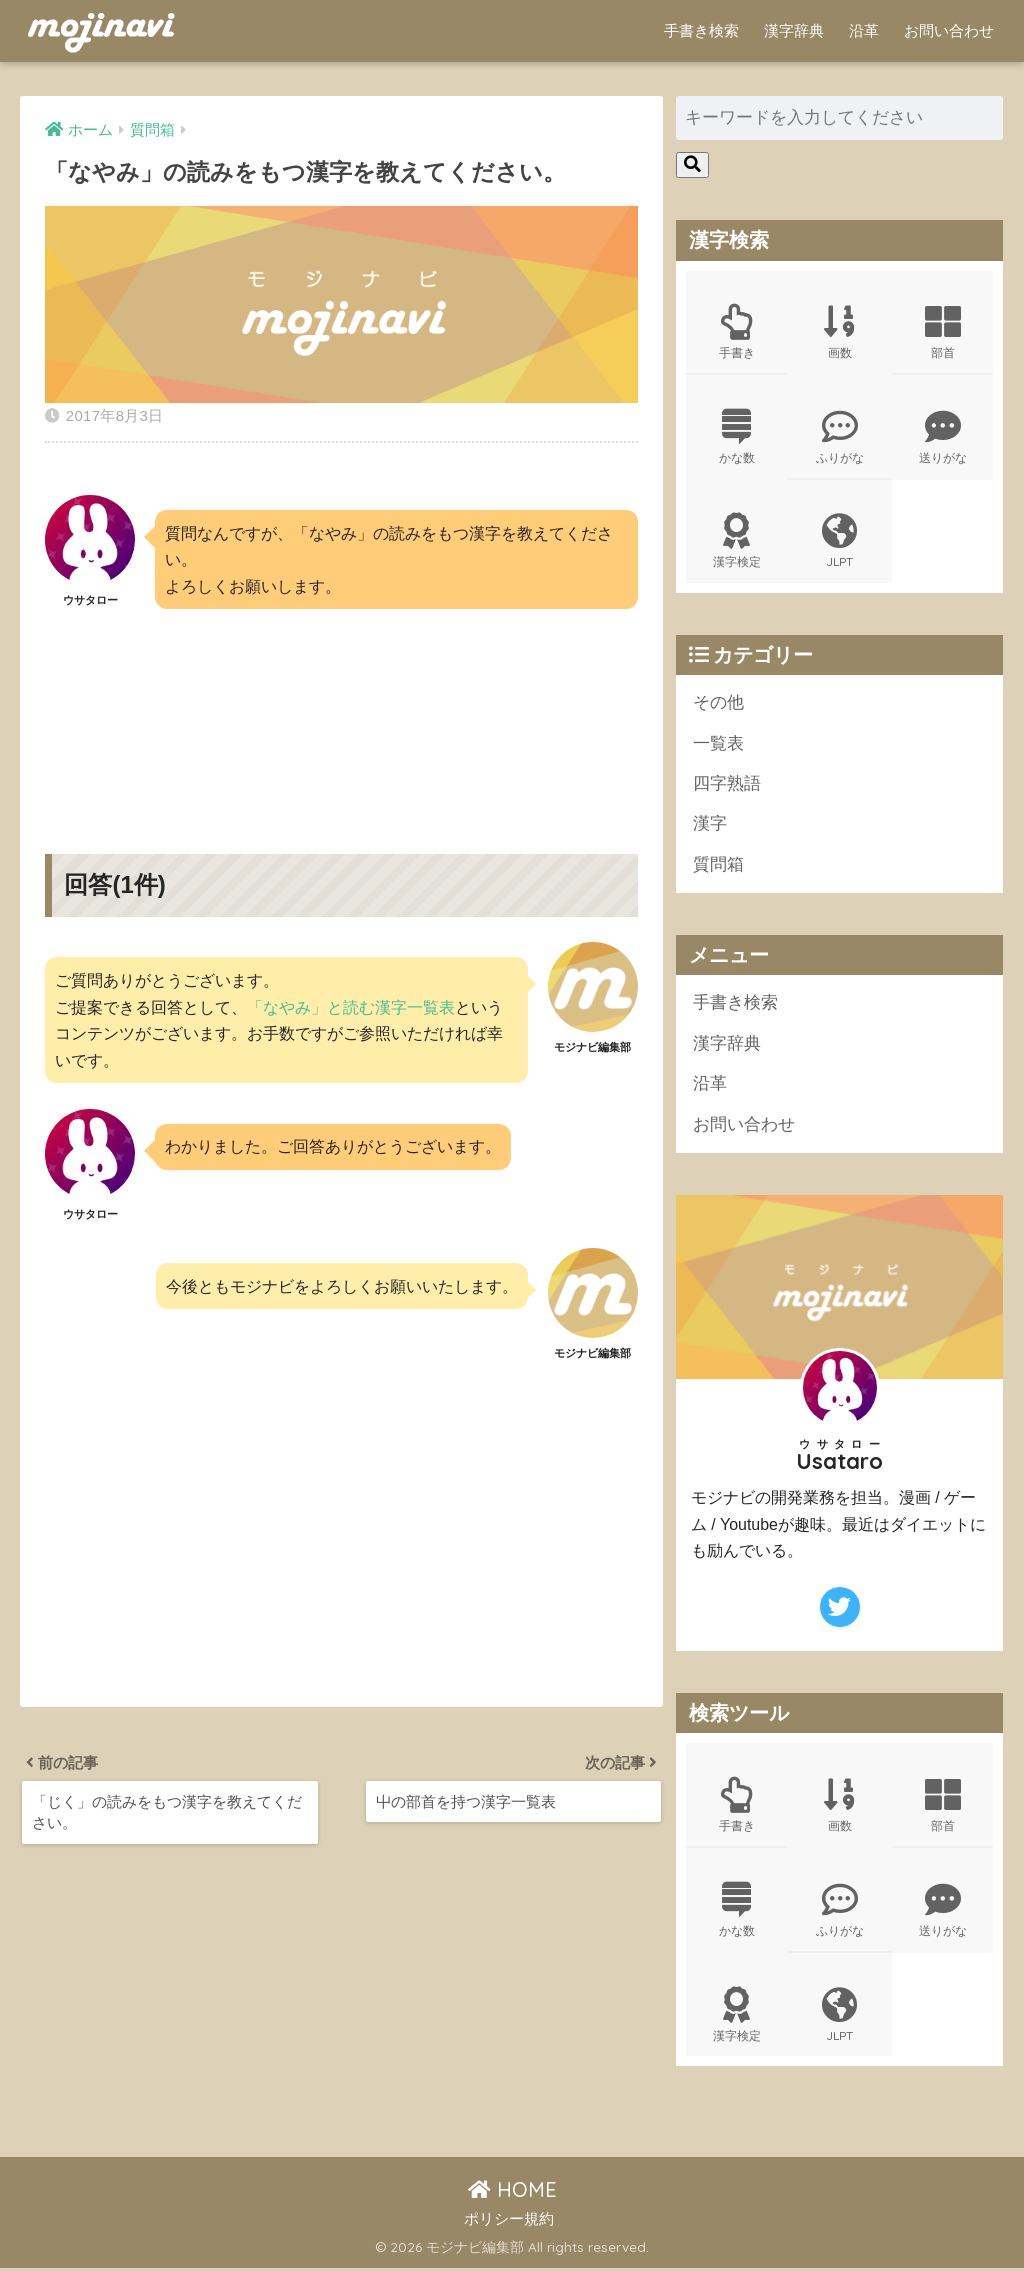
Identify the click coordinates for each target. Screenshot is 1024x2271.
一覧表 (718, 744)
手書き (737, 332)
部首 (943, 332)
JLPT (839, 542)
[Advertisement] (341, 715)
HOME (512, 2192)
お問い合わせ (949, 30)
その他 (718, 703)
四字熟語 (727, 784)
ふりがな (839, 437)
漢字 (710, 825)
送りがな (943, 437)
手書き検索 (701, 30)
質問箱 (718, 865)
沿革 (864, 30)
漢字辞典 (794, 30)
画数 (839, 332)
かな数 (737, 437)
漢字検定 (737, 542)
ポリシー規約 (509, 2221)
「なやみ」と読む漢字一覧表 (351, 1007)
